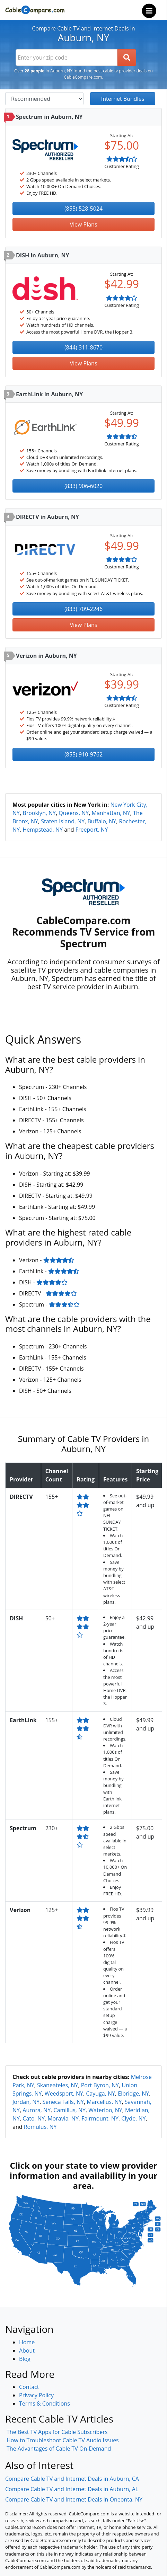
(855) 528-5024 (83, 208)
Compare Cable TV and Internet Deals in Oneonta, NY (73, 2499)
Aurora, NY (37, 2110)
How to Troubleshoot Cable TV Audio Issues (63, 2440)
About (27, 2350)
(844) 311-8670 (83, 347)
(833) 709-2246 (83, 609)
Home (27, 2342)
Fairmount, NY (99, 2118)
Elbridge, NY (133, 2093)
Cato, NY (34, 2118)
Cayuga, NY (100, 2093)
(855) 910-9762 (83, 754)
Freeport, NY (92, 829)
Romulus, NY (40, 2127)
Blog (24, 2359)
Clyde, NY (133, 2118)
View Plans (83, 224)
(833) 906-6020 (83, 486)
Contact (29, 2387)
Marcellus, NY (104, 2102)
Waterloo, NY (105, 2110)
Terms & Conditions (44, 2403)
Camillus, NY (69, 2110)
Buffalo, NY (102, 821)
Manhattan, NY (111, 813)
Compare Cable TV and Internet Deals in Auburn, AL (71, 2489)
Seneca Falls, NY (63, 2102)
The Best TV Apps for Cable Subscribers (57, 2432)
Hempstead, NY (43, 829)
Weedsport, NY (64, 2093)
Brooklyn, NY (39, 813)
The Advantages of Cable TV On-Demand (59, 2448)
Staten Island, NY (63, 821)
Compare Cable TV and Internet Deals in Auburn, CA (72, 2478)
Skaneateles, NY (57, 2085)
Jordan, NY (25, 2102)
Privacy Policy (36, 2395)
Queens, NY (74, 813)
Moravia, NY (63, 2118)
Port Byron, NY (100, 2085)
